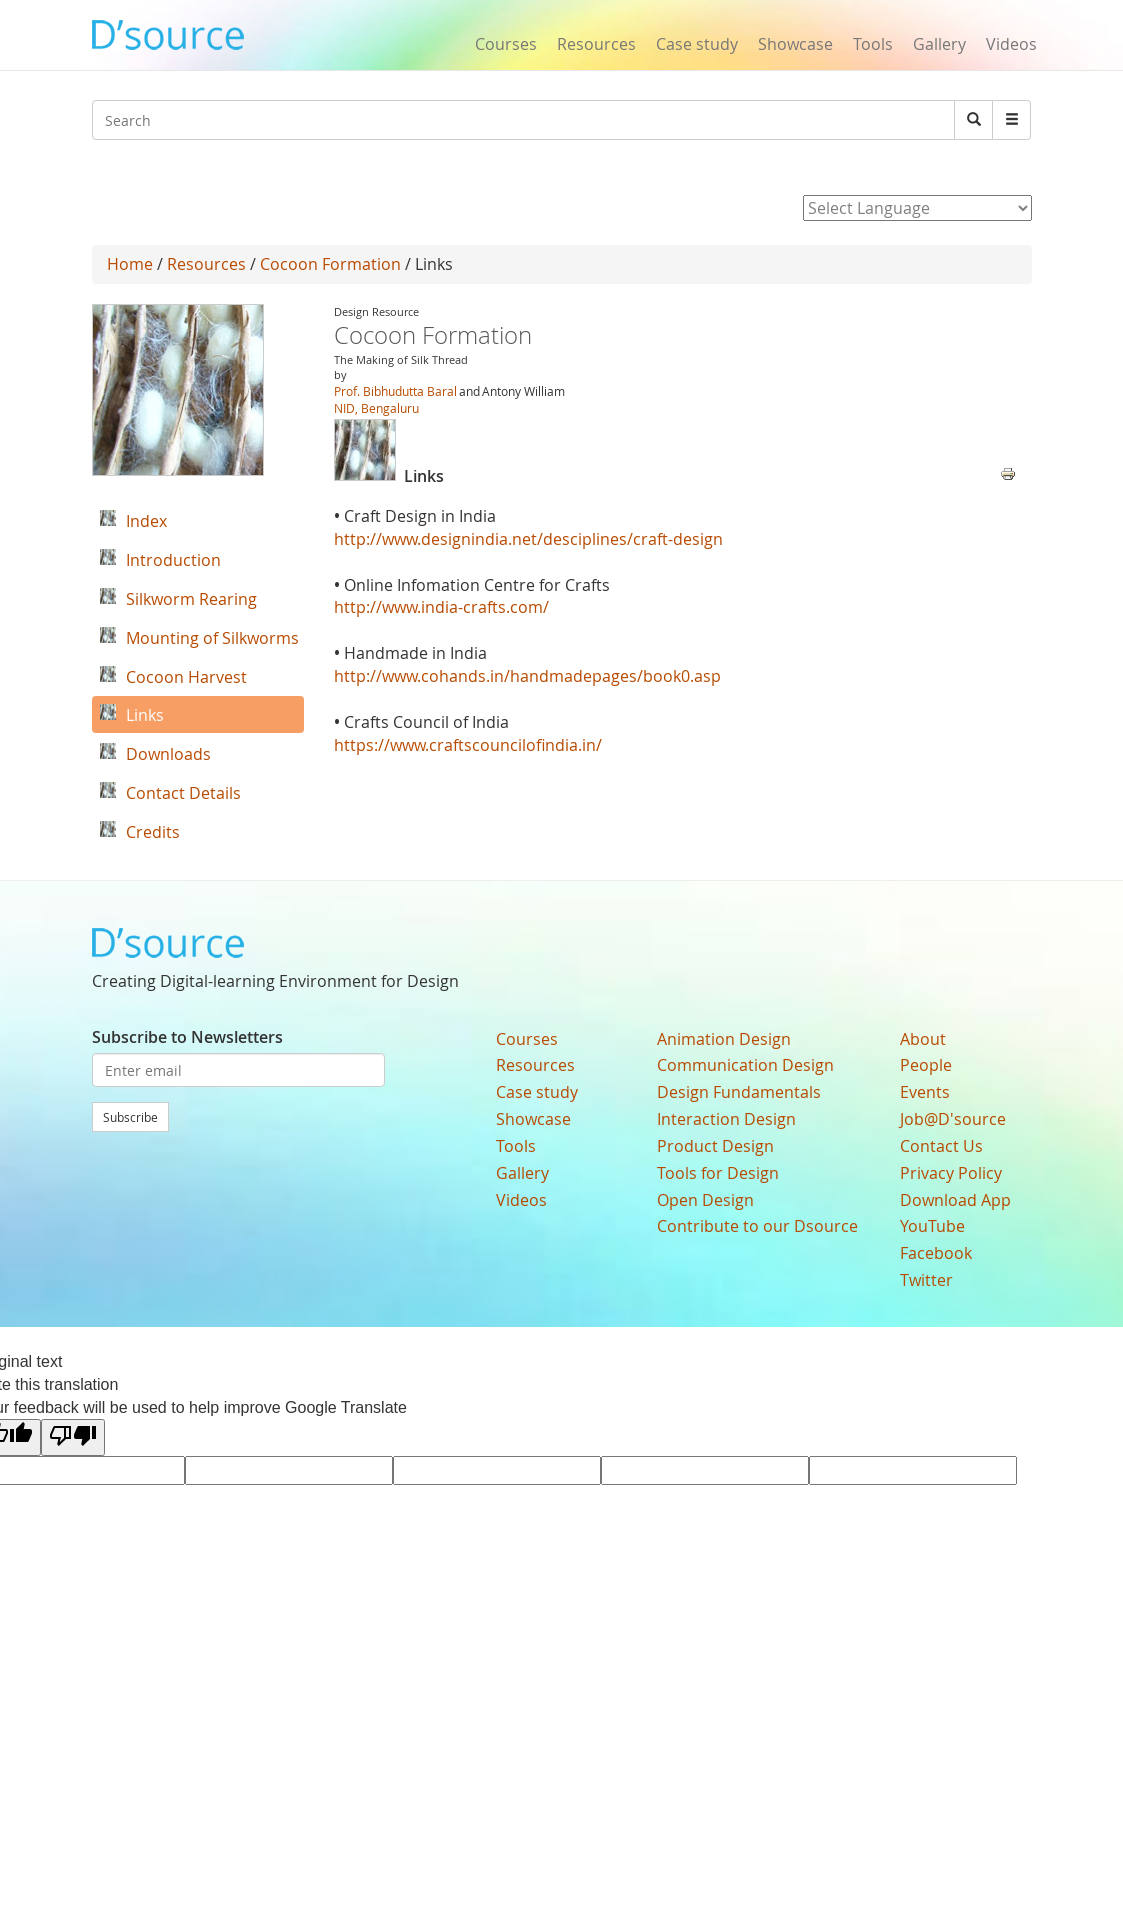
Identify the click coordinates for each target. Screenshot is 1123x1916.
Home (130, 264)
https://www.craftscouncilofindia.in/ (468, 745)
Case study (697, 44)
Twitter (926, 1280)
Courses (506, 44)
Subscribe (130, 1117)
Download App (955, 1200)
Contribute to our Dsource (757, 1226)
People (926, 1065)
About (923, 1039)
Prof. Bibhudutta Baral (395, 391)
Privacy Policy (951, 1173)
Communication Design (745, 1065)
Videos (1011, 44)
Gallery (939, 44)
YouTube (932, 1226)
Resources (596, 44)
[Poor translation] (73, 1437)
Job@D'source (953, 1119)
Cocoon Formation (332, 264)
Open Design (705, 1200)
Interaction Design (726, 1119)
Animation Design (724, 1039)
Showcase (795, 44)
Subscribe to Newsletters (187, 1037)
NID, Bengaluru (376, 408)
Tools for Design (718, 1173)
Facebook (936, 1253)
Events (925, 1092)
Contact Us (941, 1146)
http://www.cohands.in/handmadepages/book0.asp (527, 676)
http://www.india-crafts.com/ (441, 607)
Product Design (715, 1146)
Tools (873, 44)
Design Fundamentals (739, 1092)
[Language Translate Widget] (917, 208)
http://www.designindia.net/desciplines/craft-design (528, 539)
